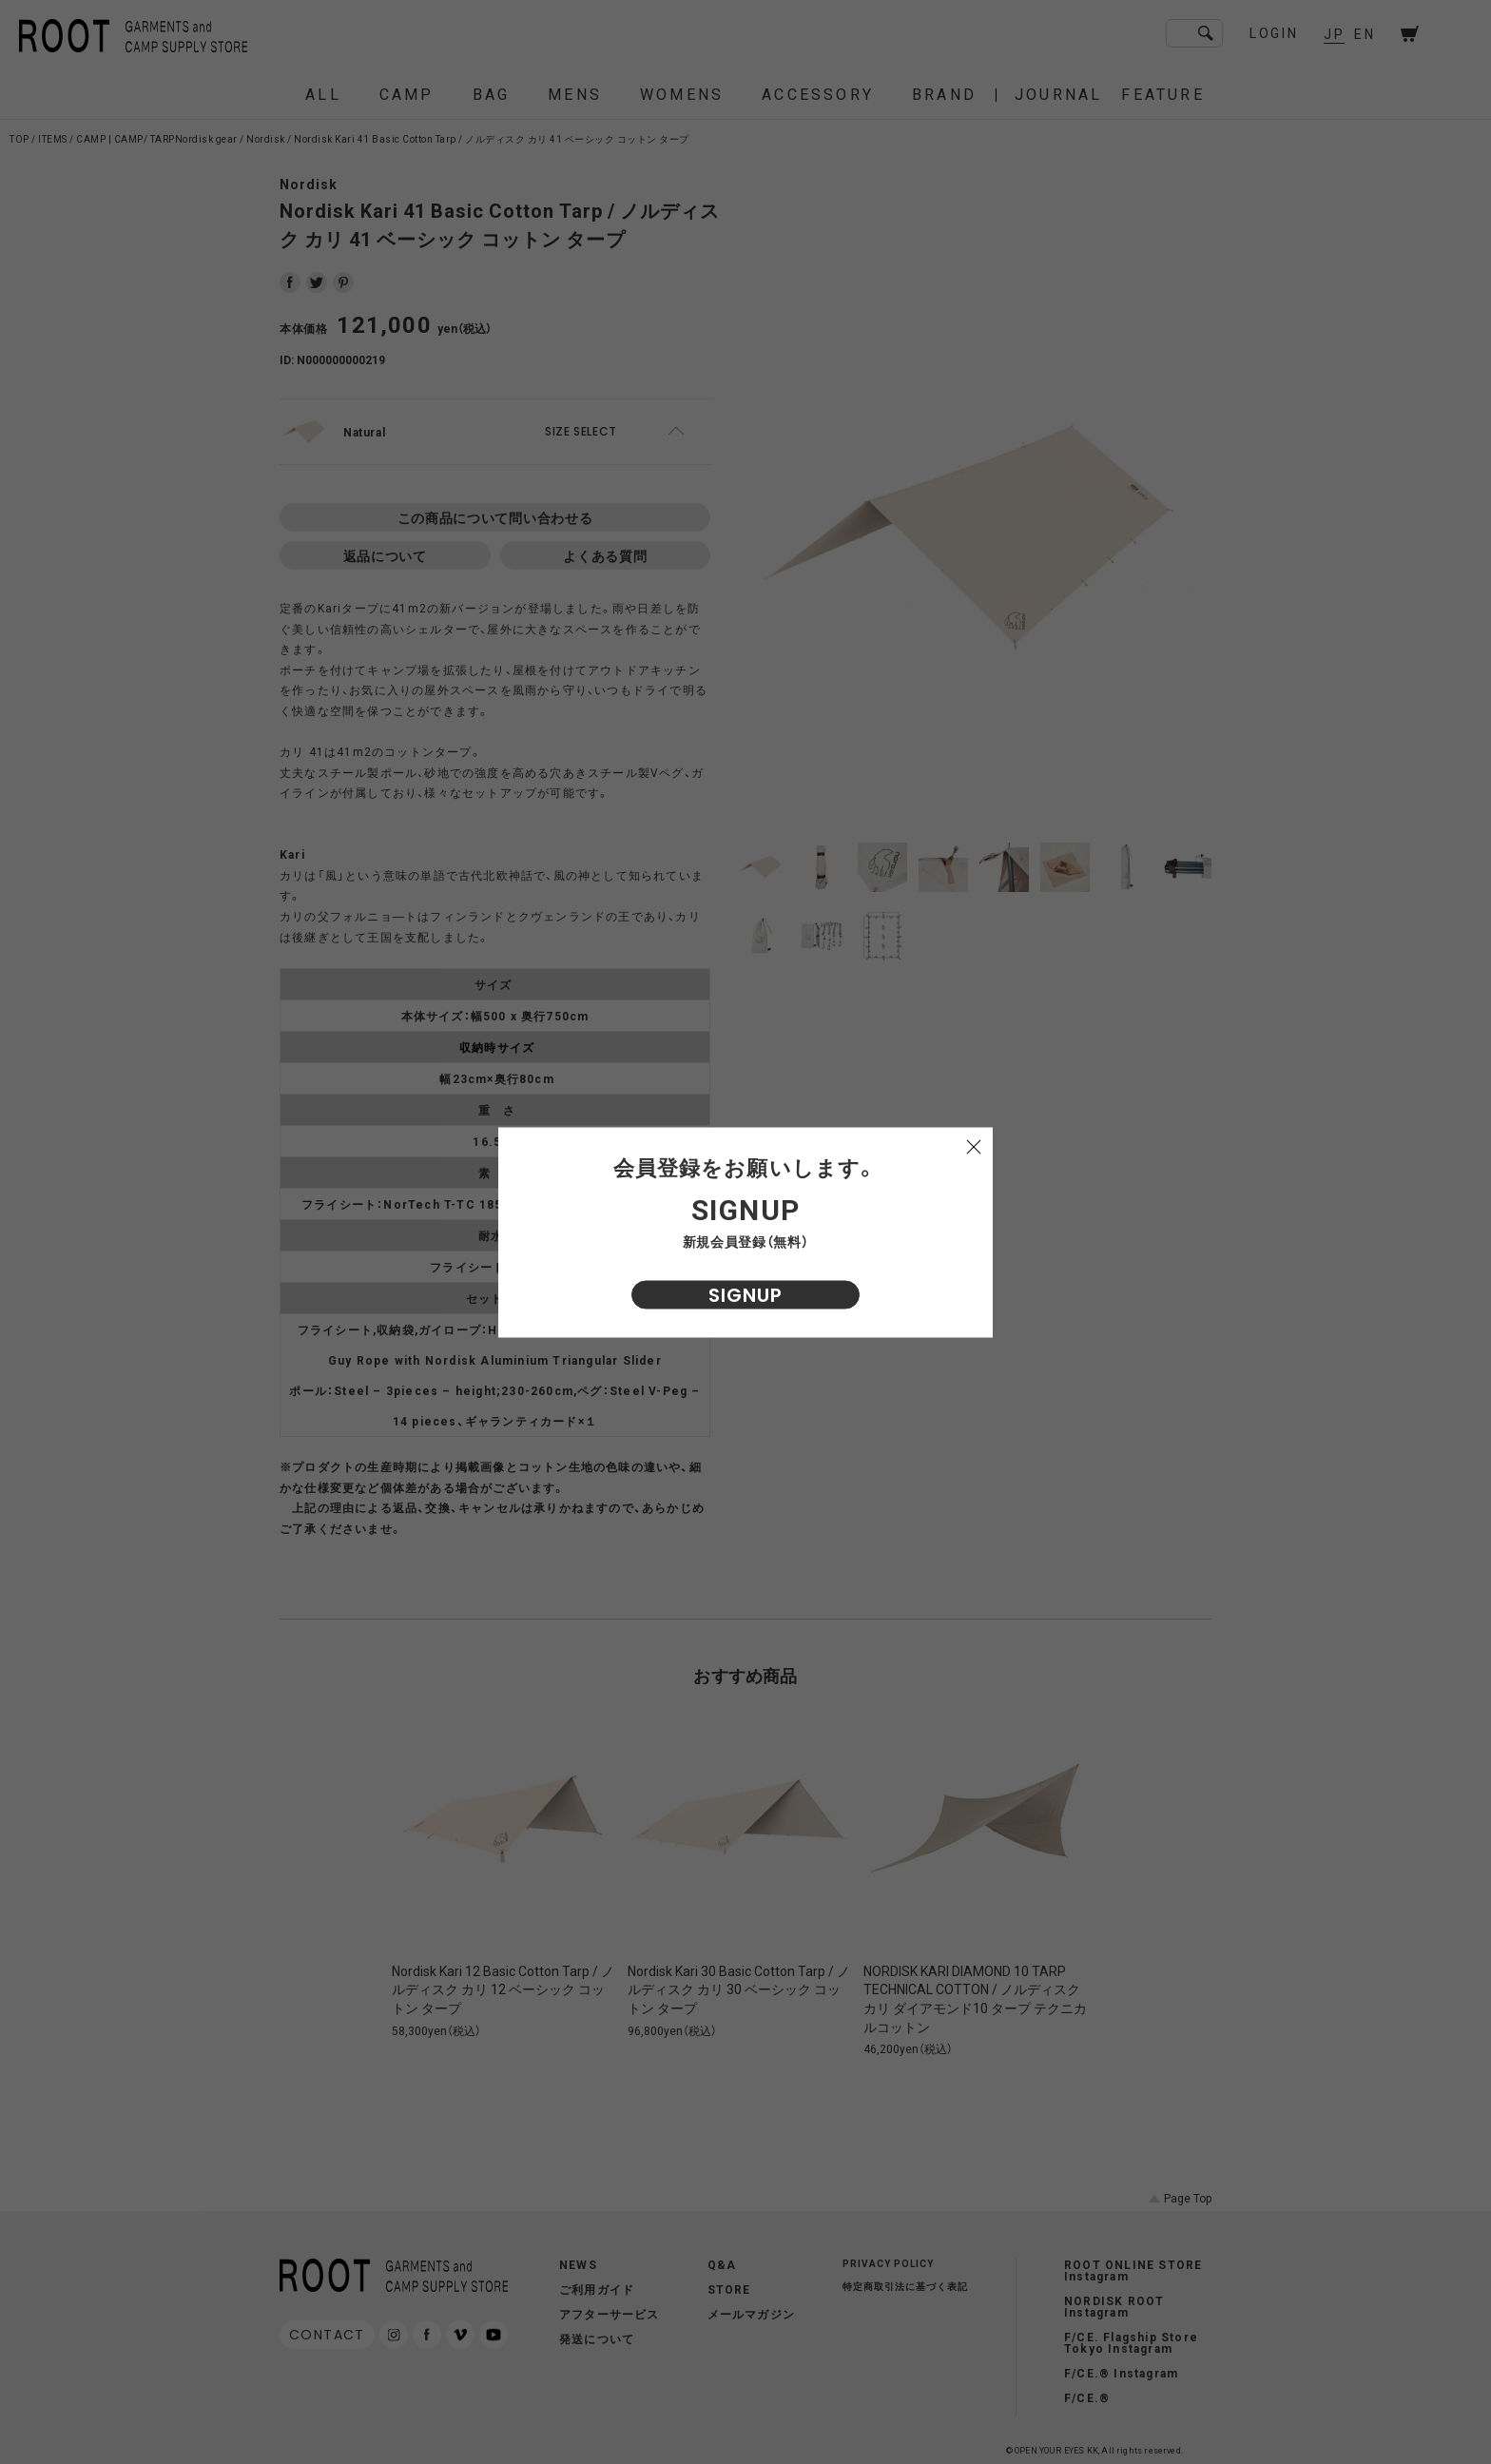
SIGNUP (745, 1294)
